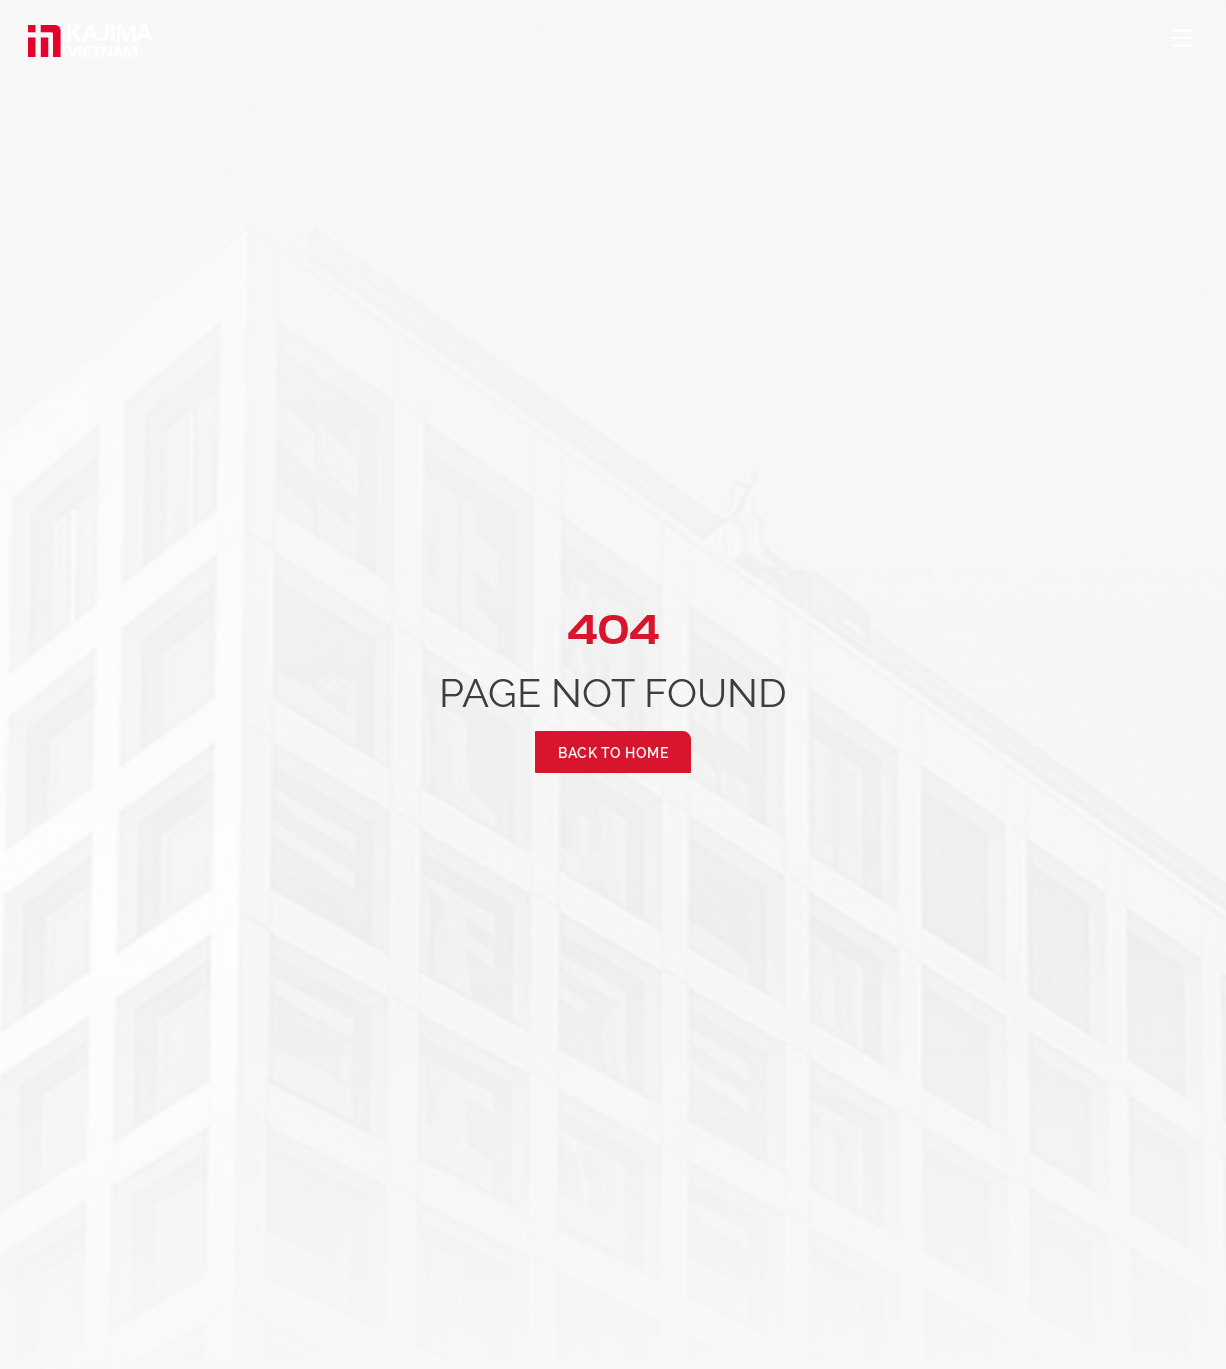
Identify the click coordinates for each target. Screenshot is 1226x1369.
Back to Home (613, 751)
